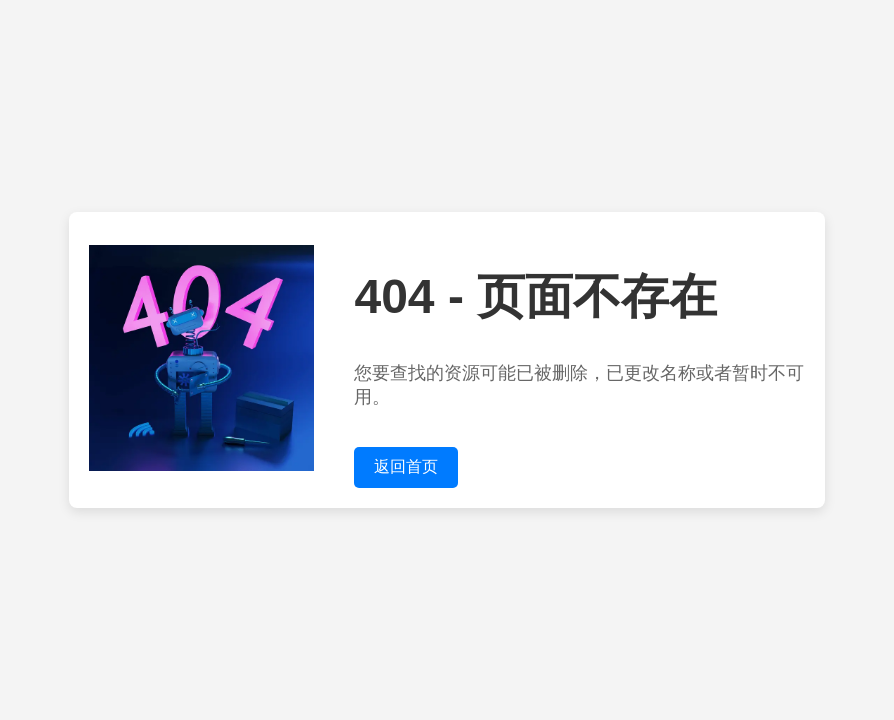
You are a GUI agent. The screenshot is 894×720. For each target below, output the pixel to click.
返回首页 (406, 466)
